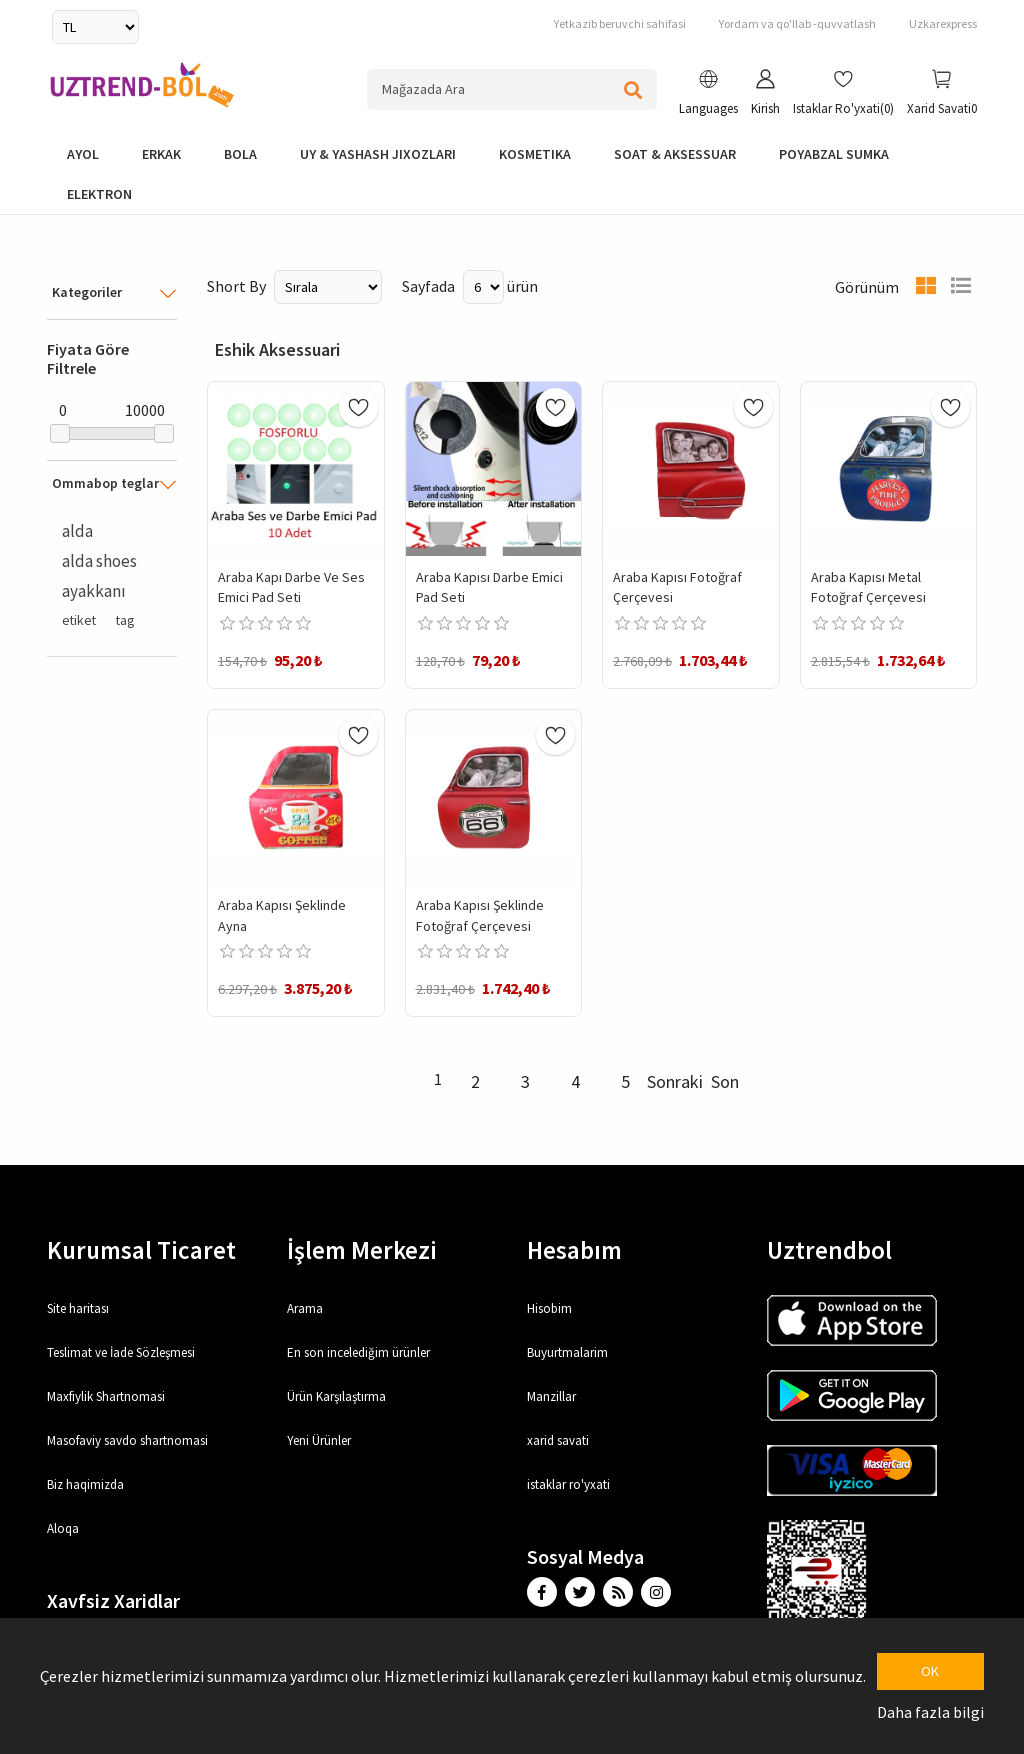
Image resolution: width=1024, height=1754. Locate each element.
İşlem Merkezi (362, 1250)
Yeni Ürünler (319, 1440)
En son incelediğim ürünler (358, 1352)
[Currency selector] (95, 27)
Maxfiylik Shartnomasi (106, 1396)
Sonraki (675, 1081)
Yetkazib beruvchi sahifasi (620, 23)
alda (77, 531)
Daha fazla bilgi (930, 1712)
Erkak (161, 154)
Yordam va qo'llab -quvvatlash (797, 23)
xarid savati (558, 1440)
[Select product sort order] (328, 287)
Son (725, 1081)
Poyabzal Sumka (834, 154)
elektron (99, 194)
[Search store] (512, 89)
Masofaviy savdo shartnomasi (127, 1440)
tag (125, 620)
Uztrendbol (829, 1250)
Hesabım (574, 1250)
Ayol (83, 154)
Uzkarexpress (943, 23)
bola (240, 154)
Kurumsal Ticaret (141, 1250)
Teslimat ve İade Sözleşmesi (121, 1352)
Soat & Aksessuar (675, 154)
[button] (708, 95)
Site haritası (78, 1308)
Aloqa (63, 1528)
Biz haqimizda (85, 1484)
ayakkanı (94, 591)
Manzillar (551, 1396)
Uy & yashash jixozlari (378, 154)
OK (930, 1671)
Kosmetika (535, 154)
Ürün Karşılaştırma (336, 1396)
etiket (79, 620)
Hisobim (549, 1308)
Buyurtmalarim (567, 1352)
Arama (305, 1308)
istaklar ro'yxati (568, 1484)
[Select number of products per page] (483, 287)
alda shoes (99, 561)
